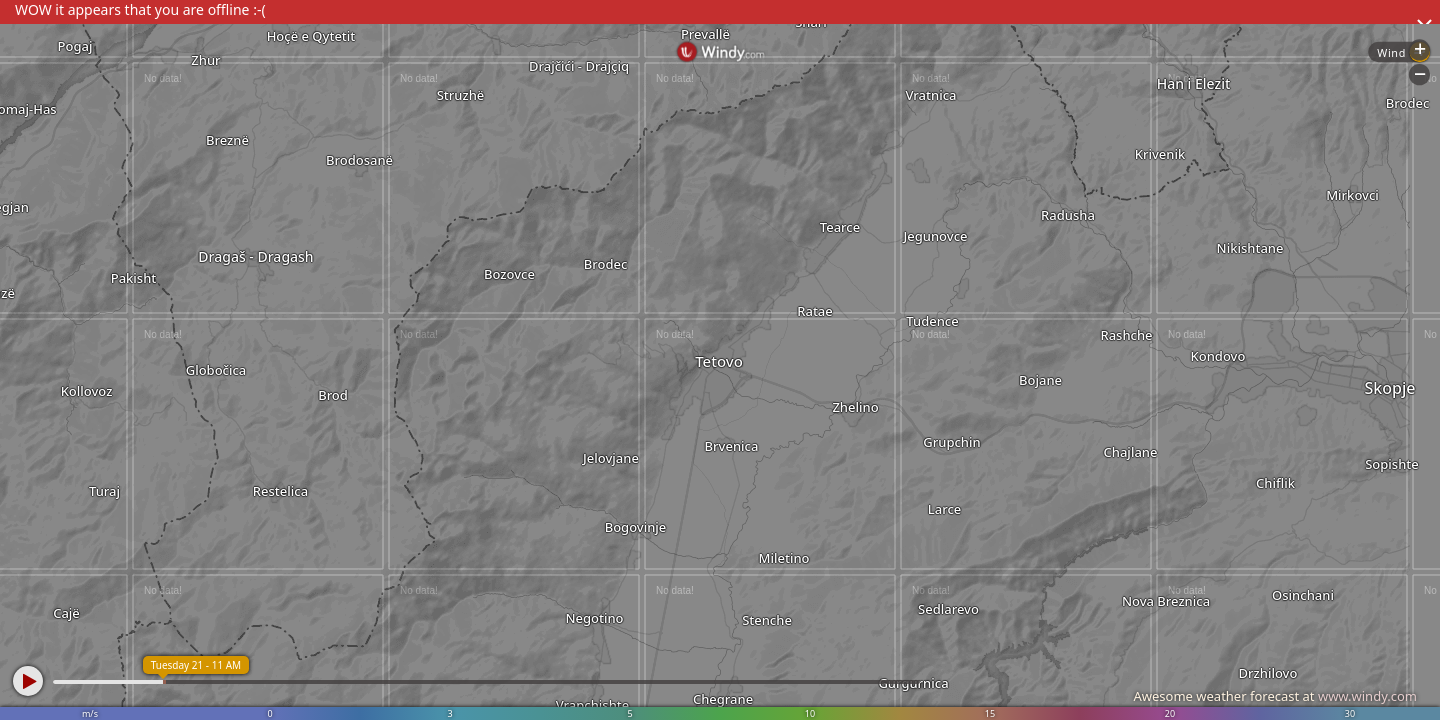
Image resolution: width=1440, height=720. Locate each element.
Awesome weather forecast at (1275, 696)
